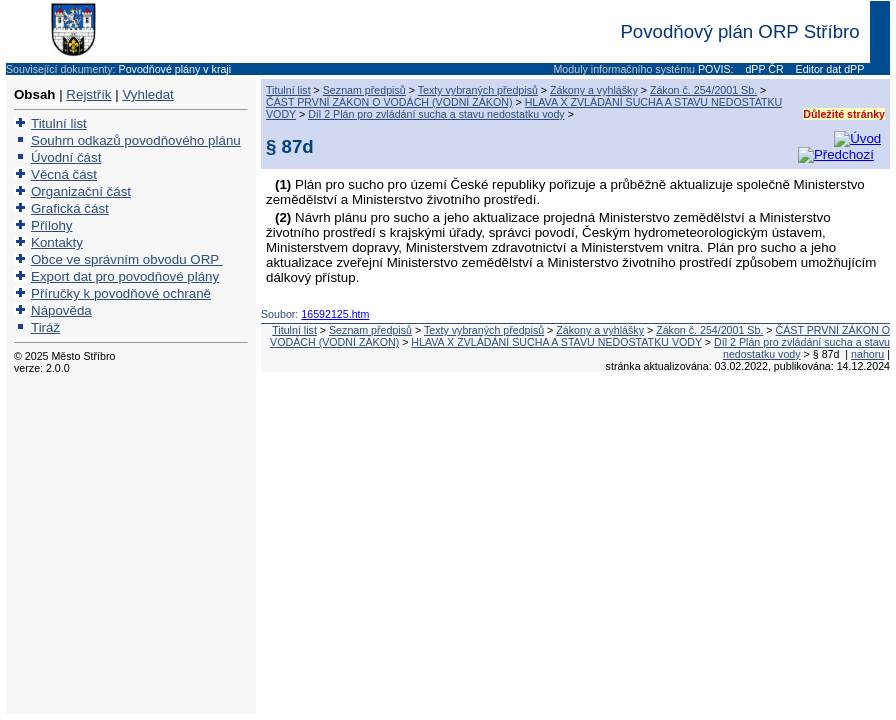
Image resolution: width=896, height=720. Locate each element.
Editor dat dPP (828, 69)
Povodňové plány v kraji (175, 69)
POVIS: (716, 69)
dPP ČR (762, 69)
